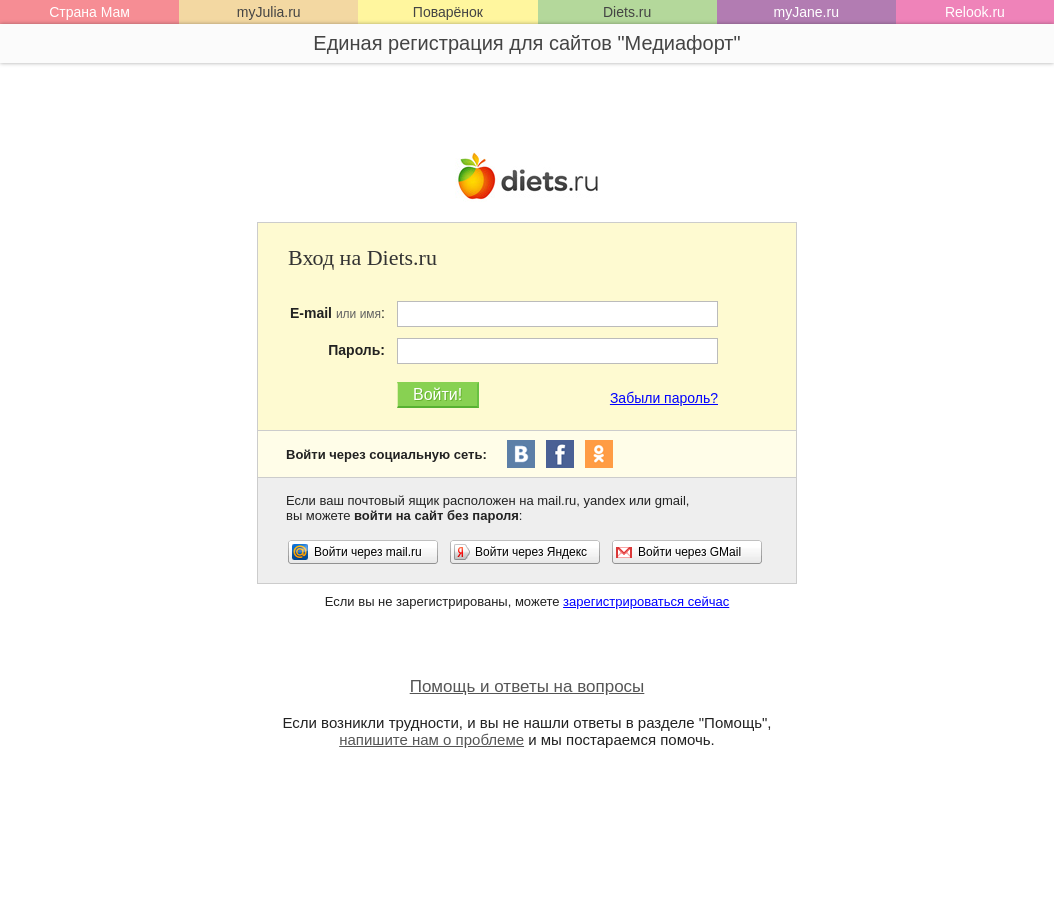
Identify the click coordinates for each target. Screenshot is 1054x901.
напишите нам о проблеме (431, 739)
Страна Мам (89, 12)
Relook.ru (975, 12)
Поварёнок (448, 12)
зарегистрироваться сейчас (646, 601)
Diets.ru (627, 12)
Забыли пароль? (664, 398)
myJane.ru (806, 12)
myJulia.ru (269, 12)
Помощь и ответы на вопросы (527, 686)
